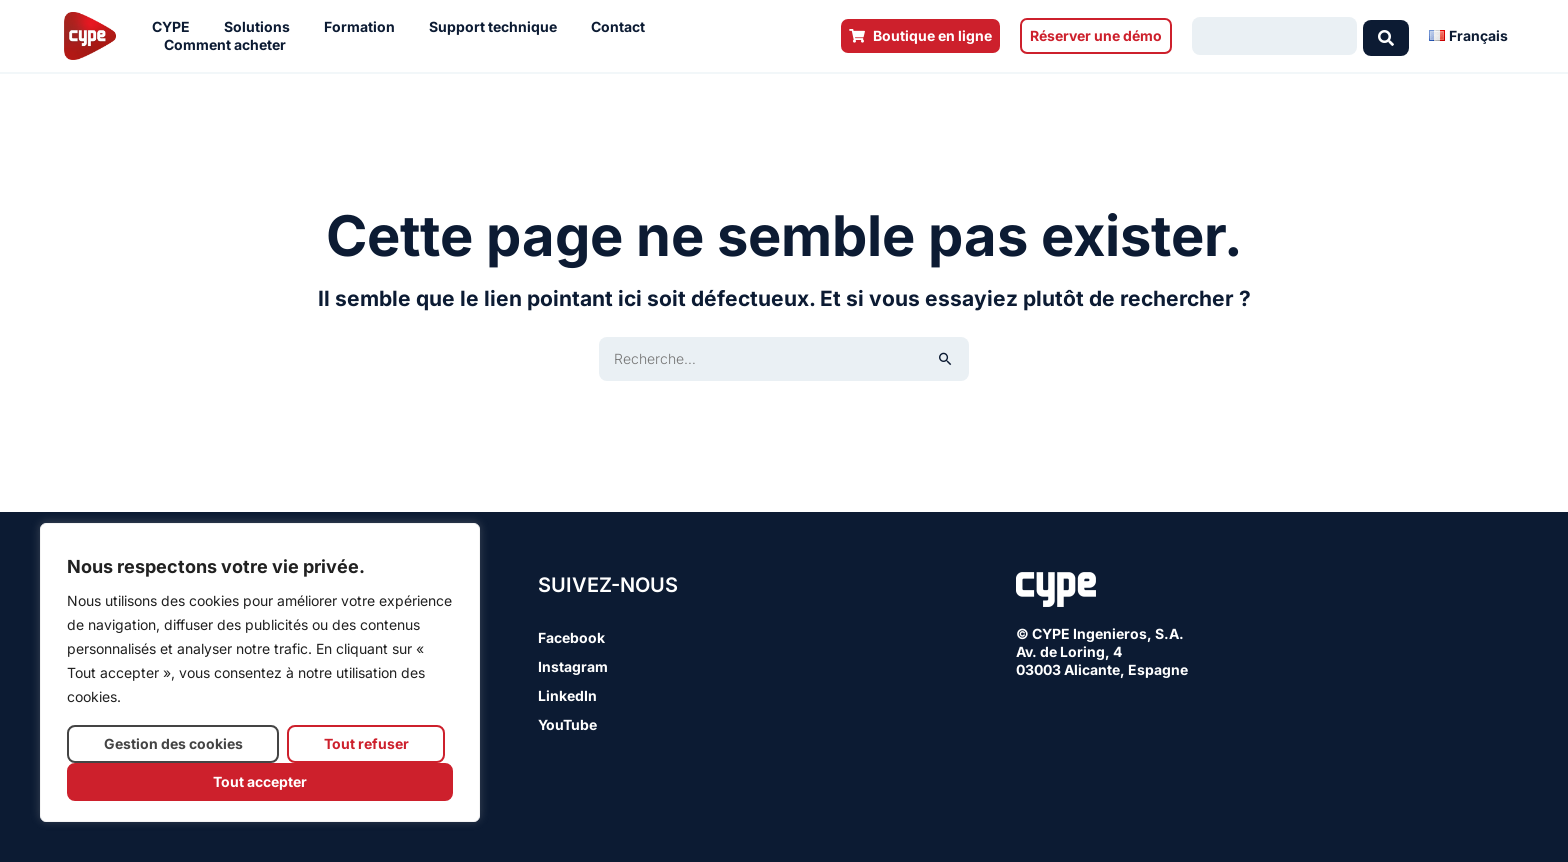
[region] (260, 672)
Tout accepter (260, 781)
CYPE (176, 27)
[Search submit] (1386, 36)
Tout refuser (366, 743)
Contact (623, 27)
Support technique (498, 27)
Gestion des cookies (173, 743)
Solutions (262, 27)
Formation (364, 27)
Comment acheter (230, 45)
